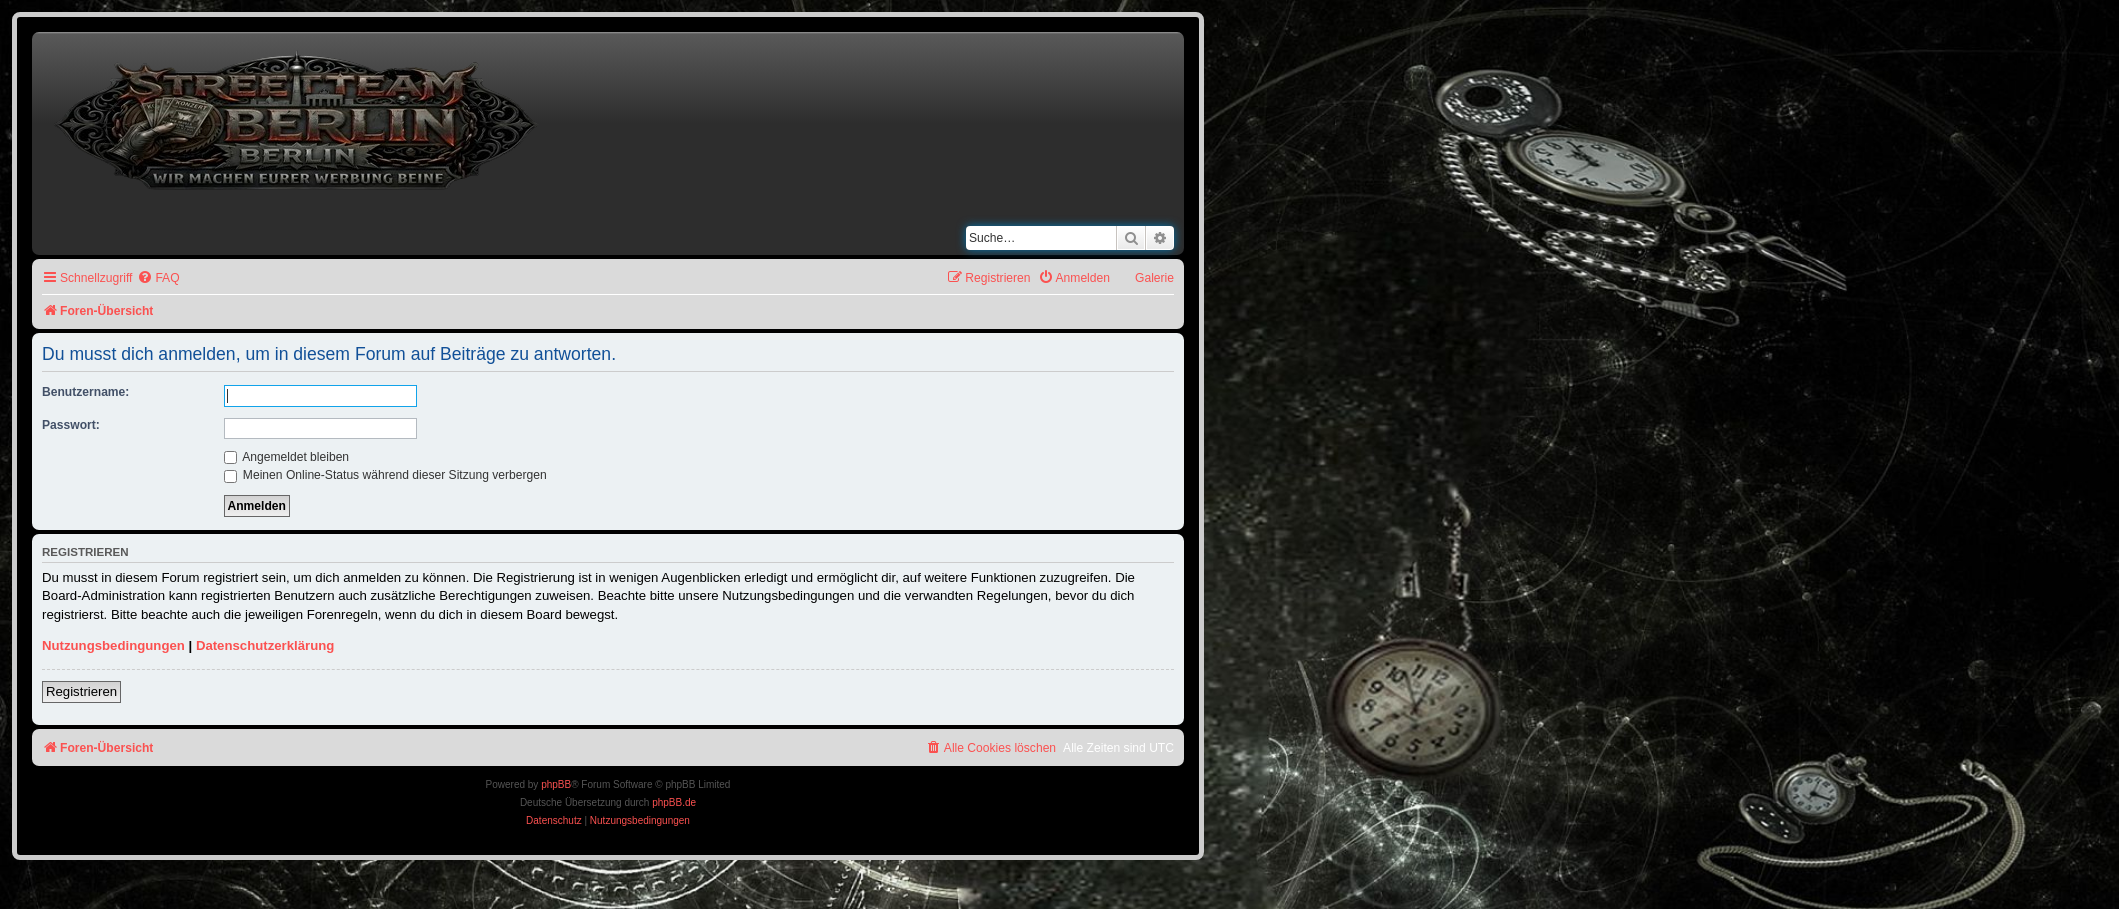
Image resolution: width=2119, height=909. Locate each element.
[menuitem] (158, 278)
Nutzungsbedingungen (113, 645)
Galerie (1154, 278)
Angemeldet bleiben (287, 457)
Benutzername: (85, 392)
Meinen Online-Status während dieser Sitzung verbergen (385, 475)
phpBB (556, 784)
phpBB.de (674, 802)
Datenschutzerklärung (265, 645)
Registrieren (81, 691)
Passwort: (71, 425)
